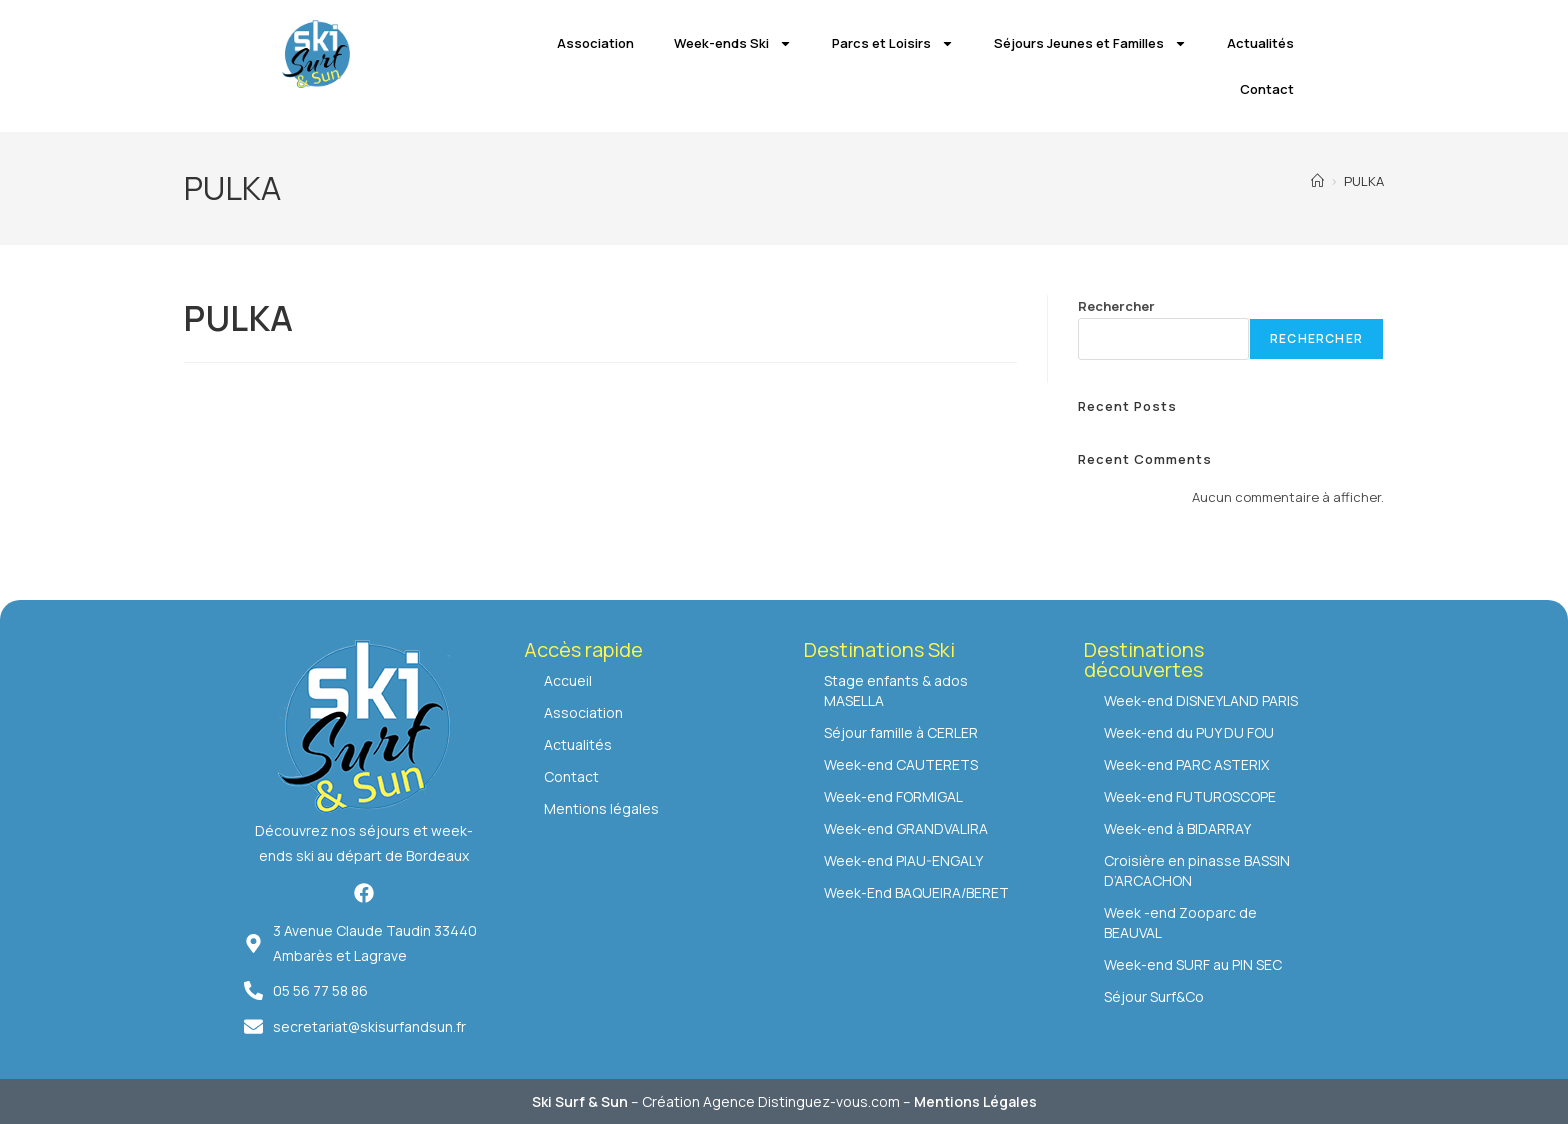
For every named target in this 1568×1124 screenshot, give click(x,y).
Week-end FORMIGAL (893, 796)
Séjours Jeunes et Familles (1090, 43)
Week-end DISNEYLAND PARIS (1201, 700)
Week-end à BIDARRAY (1177, 828)
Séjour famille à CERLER (901, 732)
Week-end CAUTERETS (901, 764)
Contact (1267, 89)
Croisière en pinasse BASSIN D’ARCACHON (1197, 870)
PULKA (1364, 181)
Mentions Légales (975, 1101)
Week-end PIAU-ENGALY (903, 860)
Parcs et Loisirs (893, 43)
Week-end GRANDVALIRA (906, 828)
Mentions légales (601, 808)
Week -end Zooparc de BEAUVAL (1180, 922)
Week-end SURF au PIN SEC (1193, 964)
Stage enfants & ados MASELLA (896, 690)
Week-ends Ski (733, 43)
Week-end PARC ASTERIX (1186, 764)
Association (595, 43)
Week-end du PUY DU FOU (1189, 732)
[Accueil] (1317, 181)
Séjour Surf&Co (1154, 996)
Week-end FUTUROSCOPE (1190, 796)
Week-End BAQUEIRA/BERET (916, 892)
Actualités (1260, 43)
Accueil (568, 680)
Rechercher (1116, 306)
